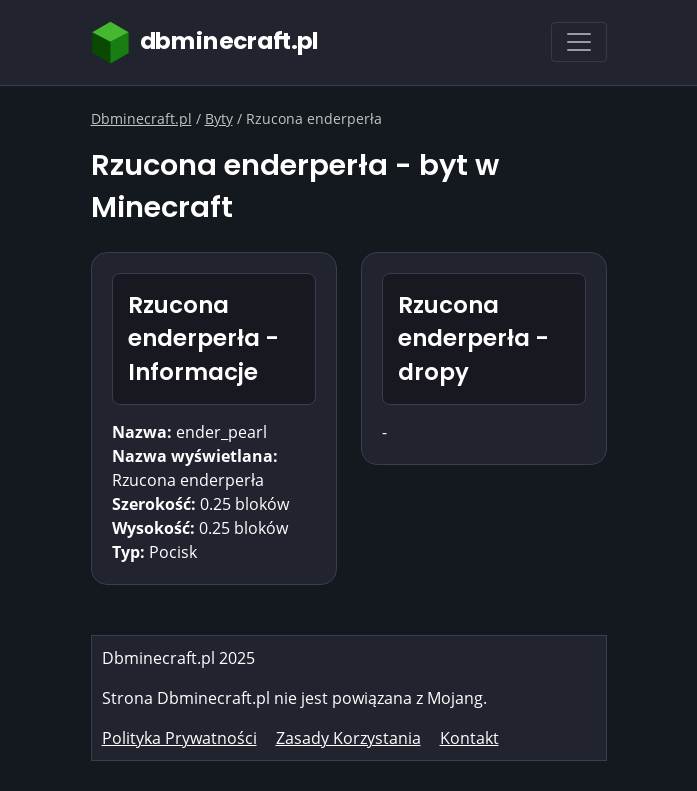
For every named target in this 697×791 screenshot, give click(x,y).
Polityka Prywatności (179, 738)
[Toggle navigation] (579, 42)
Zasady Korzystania (348, 738)
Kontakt (469, 738)
